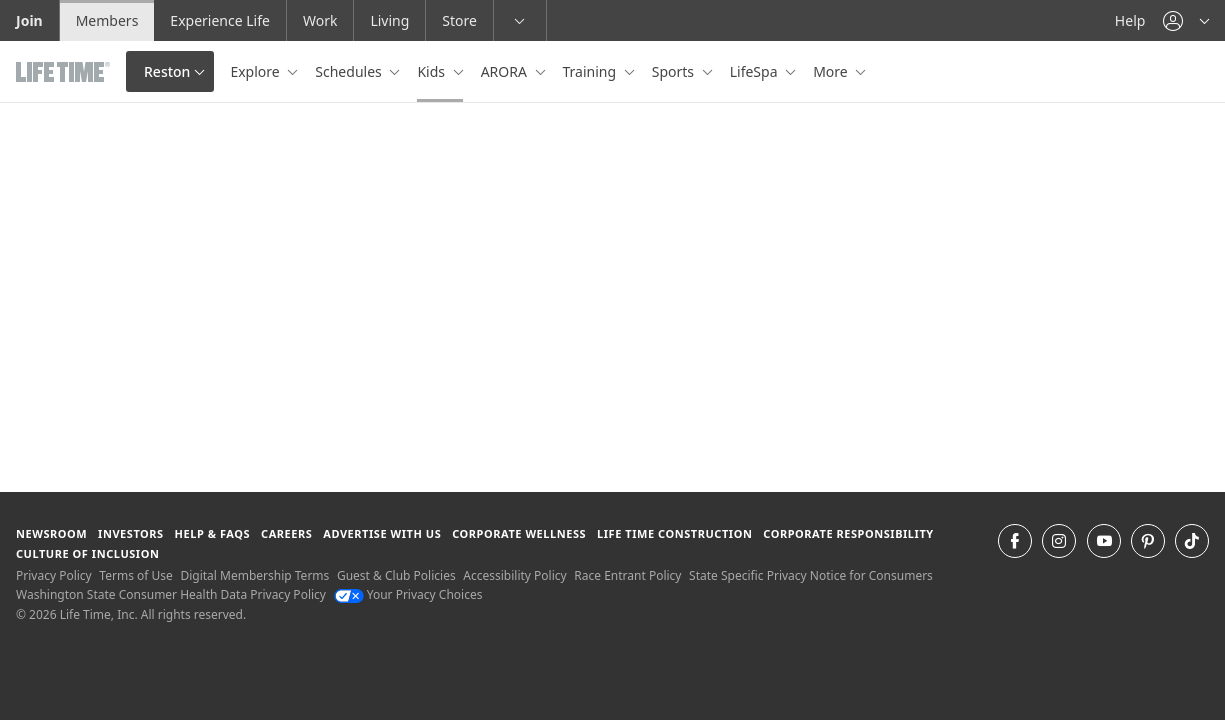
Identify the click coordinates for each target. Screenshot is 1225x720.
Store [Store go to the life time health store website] (459, 20)
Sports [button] (675, 71)
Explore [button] (256, 71)
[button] (1186, 20)
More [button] (832, 71)
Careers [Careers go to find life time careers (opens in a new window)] (286, 533)
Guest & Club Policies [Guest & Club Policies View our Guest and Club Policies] (396, 575)
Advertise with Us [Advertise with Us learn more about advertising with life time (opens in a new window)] (382, 533)
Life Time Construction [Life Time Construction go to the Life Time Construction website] (674, 533)
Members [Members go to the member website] (107, 20)
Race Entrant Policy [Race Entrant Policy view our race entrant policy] (627, 575)
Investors (131, 533)
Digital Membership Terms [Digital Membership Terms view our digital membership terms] (254, 575)
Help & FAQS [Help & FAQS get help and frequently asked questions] (213, 533)
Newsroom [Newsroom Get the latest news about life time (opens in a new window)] (51, 533)
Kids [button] (432, 71)
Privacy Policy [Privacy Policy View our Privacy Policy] (54, 575)
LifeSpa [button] (755, 71)
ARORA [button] (506, 71)
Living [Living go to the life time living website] (389, 20)
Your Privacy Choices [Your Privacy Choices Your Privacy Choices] (408, 594)
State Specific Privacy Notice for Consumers (811, 575)
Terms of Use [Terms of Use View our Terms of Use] (135, 575)
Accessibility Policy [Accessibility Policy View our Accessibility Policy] (514, 575)
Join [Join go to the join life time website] (29, 20)
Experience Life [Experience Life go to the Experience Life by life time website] (220, 20)
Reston (167, 71)
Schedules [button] (350, 71)
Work (320, 20)
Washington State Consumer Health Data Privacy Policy (171, 594)
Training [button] (591, 71)
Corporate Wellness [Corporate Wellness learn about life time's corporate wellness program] (519, 533)
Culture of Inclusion (87, 553)
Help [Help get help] (1130, 20)
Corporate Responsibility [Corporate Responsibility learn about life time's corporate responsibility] (848, 533)
